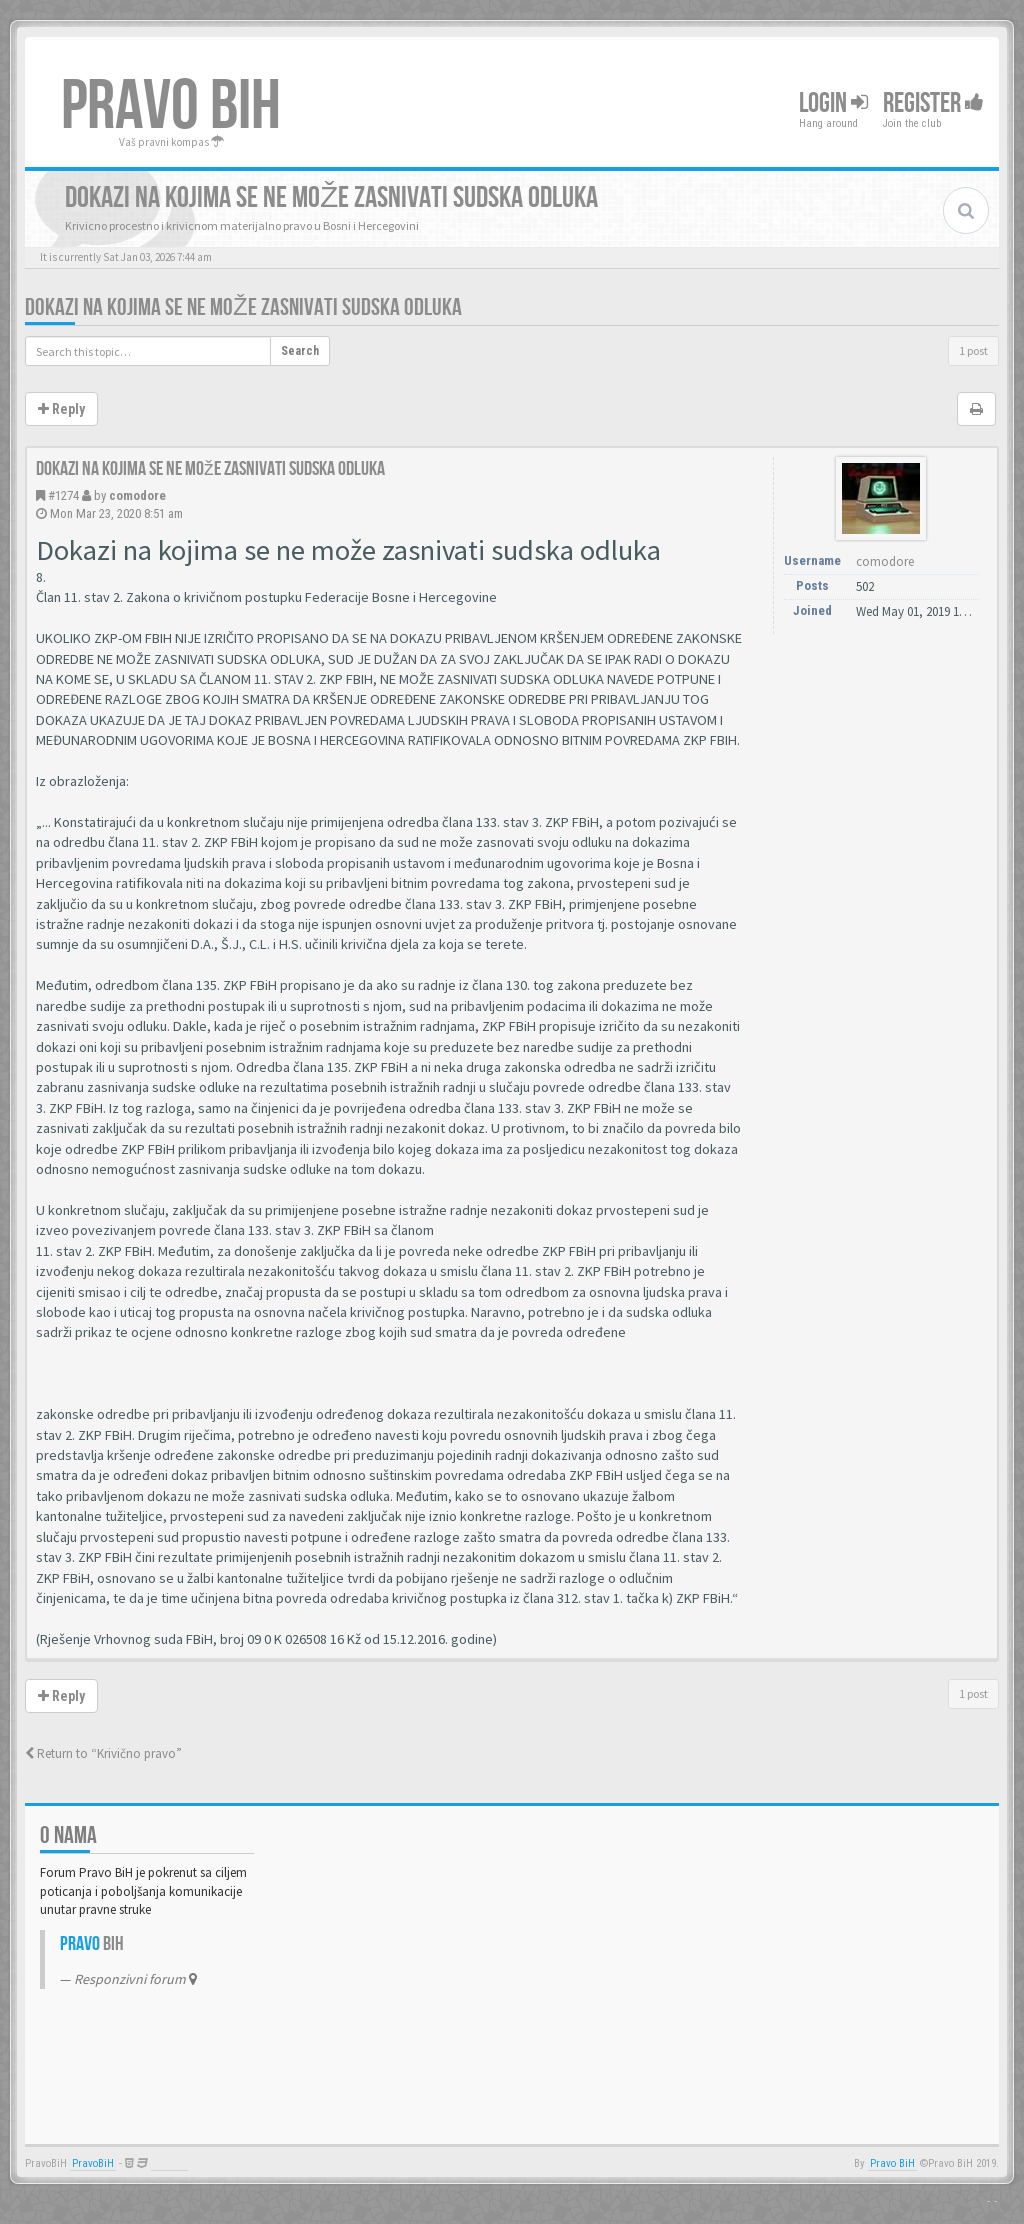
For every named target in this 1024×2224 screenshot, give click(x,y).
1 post (973, 350)
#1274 (63, 495)
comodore (137, 495)
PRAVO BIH (171, 107)
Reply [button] (61, 409)
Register (933, 103)
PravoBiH (93, 2163)
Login (833, 103)
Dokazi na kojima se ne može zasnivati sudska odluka (243, 307)
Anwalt (169, 2163)
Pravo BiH (892, 2163)
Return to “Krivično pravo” (103, 1753)
